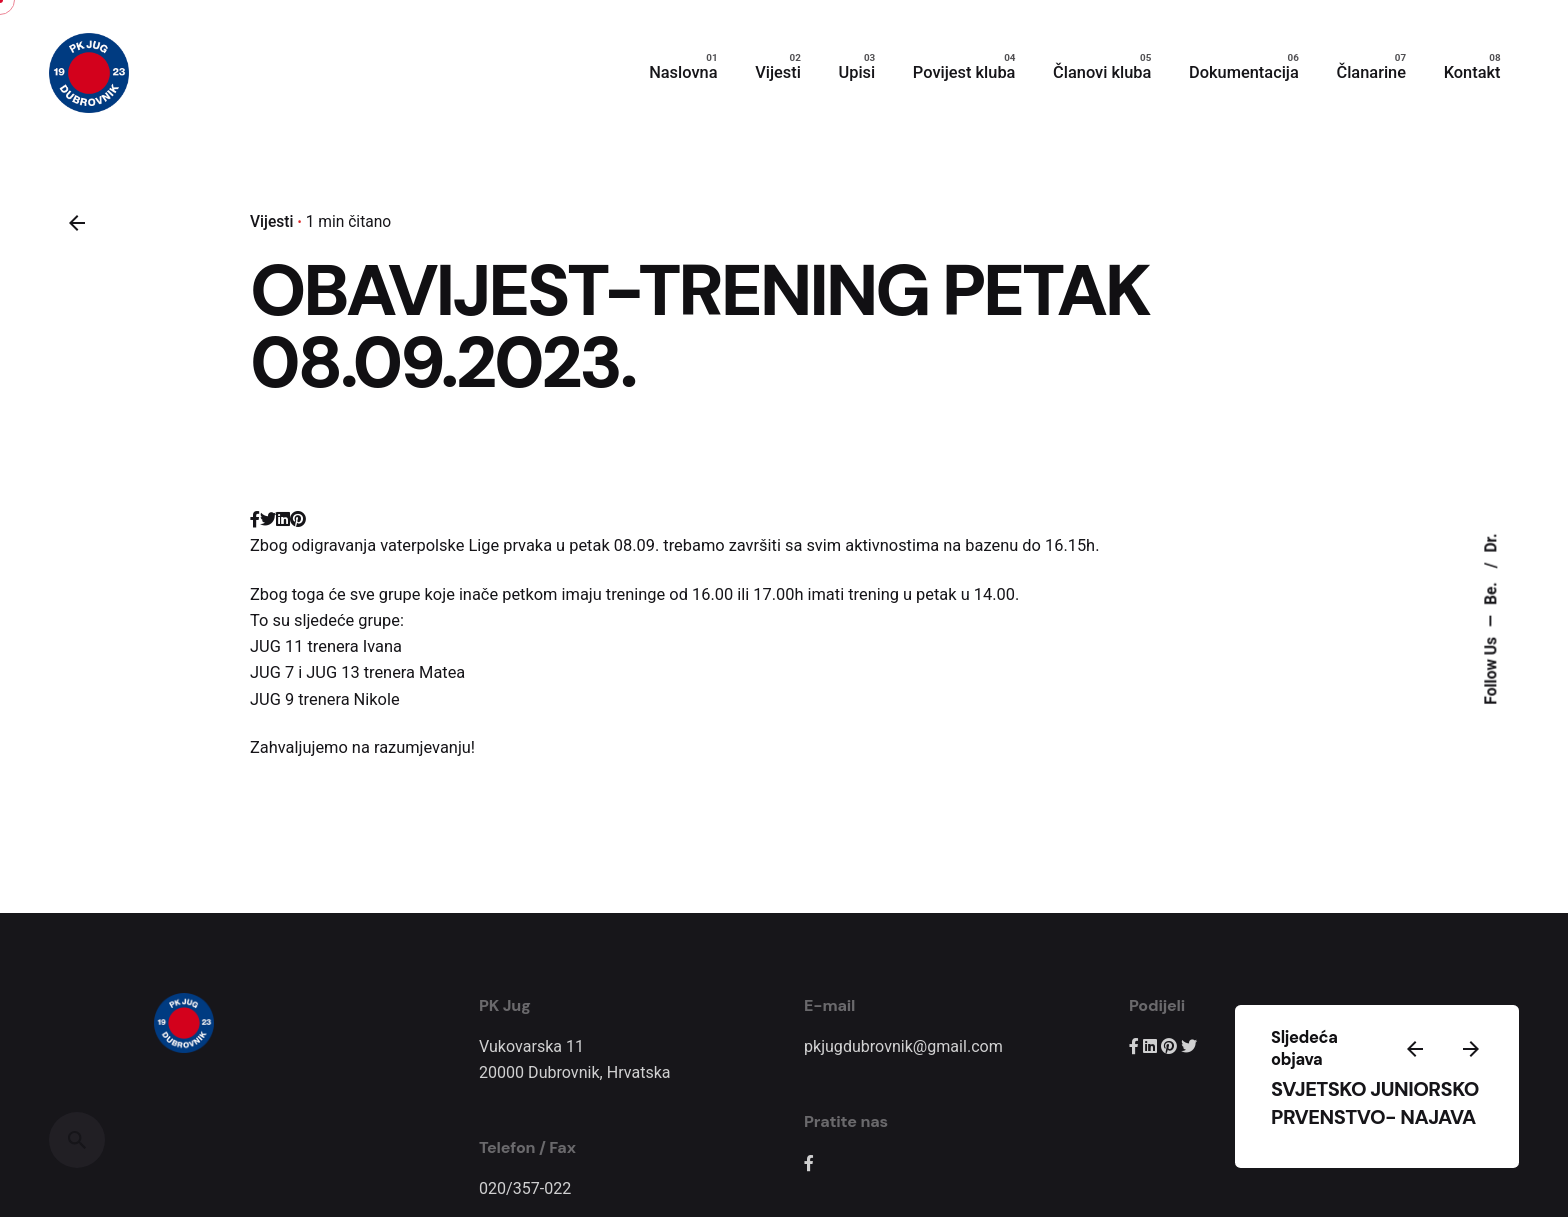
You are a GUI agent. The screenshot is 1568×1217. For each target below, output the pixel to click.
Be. (1491, 591)
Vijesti (271, 222)
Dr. (1491, 542)
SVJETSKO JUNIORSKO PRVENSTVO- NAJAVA (1375, 1102)
